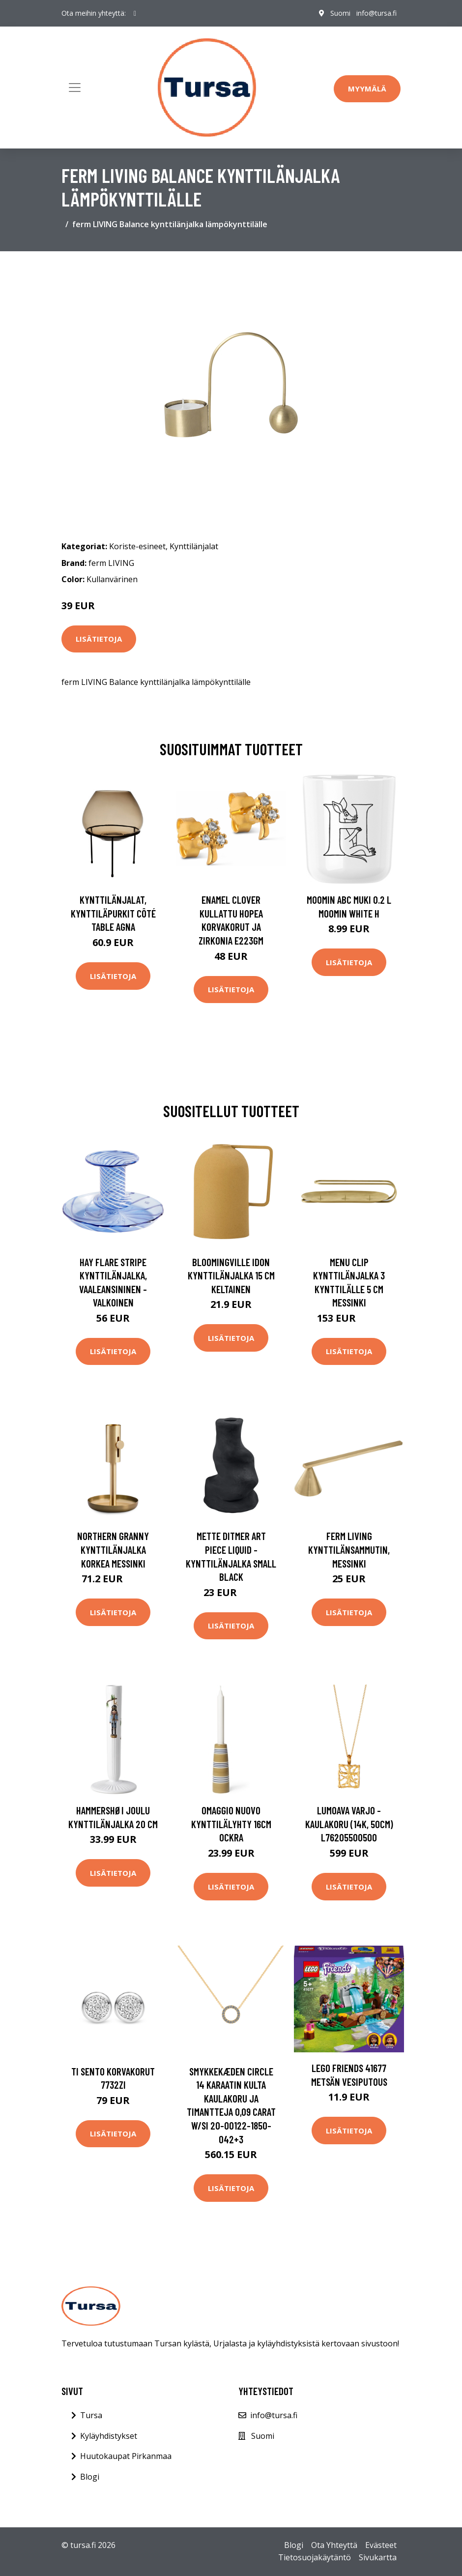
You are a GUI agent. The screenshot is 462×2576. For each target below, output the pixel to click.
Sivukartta (378, 2557)
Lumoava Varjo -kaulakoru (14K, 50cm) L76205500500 (349, 1823)
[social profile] (135, 13)
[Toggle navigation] (74, 87)
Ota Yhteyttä (334, 2545)
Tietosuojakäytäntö (314, 2557)
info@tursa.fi (376, 13)
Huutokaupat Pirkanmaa (126, 2456)
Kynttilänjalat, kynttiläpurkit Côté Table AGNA (113, 913)
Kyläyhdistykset (108, 2435)
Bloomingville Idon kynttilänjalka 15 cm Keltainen (231, 1275)
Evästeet (381, 2545)
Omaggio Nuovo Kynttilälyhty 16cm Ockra (231, 1823)
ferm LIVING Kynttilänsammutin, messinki (349, 1549)
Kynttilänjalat (194, 546)
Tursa (91, 2415)
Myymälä (367, 88)
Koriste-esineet (137, 546)
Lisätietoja (99, 639)
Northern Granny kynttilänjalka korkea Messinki (113, 1549)
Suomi (340, 13)
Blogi (89, 2476)
